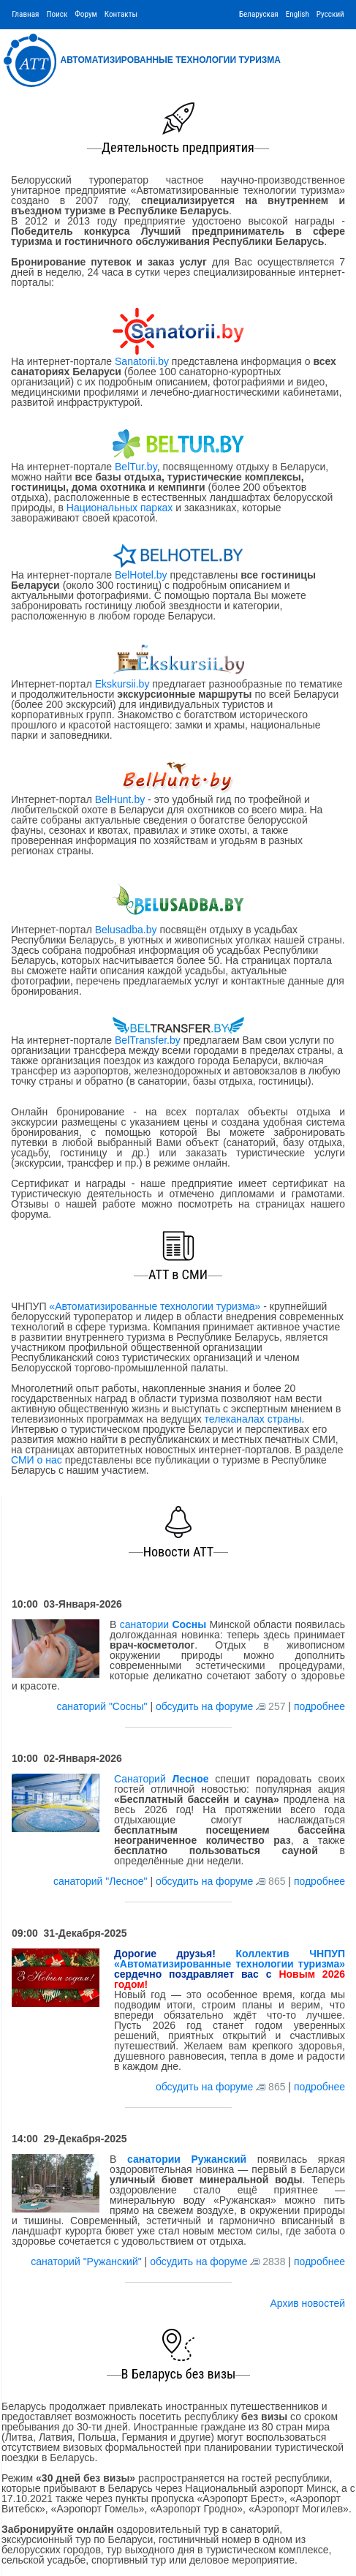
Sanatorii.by (142, 361)
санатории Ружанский (186, 2159)
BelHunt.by (121, 799)
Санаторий (161, 1779)
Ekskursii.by (122, 684)
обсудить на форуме (204, 1706)
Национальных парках (120, 507)
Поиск (56, 14)
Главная (25, 14)
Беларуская (259, 14)
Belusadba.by (126, 929)
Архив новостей (307, 2303)
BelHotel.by (142, 575)
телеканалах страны (253, 1419)
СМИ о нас (36, 1460)
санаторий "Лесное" (101, 1881)
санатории (163, 1624)
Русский (330, 14)
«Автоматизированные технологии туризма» (154, 1306)
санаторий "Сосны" (104, 1706)
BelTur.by (136, 466)
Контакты (121, 14)
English (297, 14)
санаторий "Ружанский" (87, 2261)
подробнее (319, 1706)
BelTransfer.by (149, 1040)
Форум (86, 14)
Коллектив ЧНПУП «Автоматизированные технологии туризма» (229, 1959)
